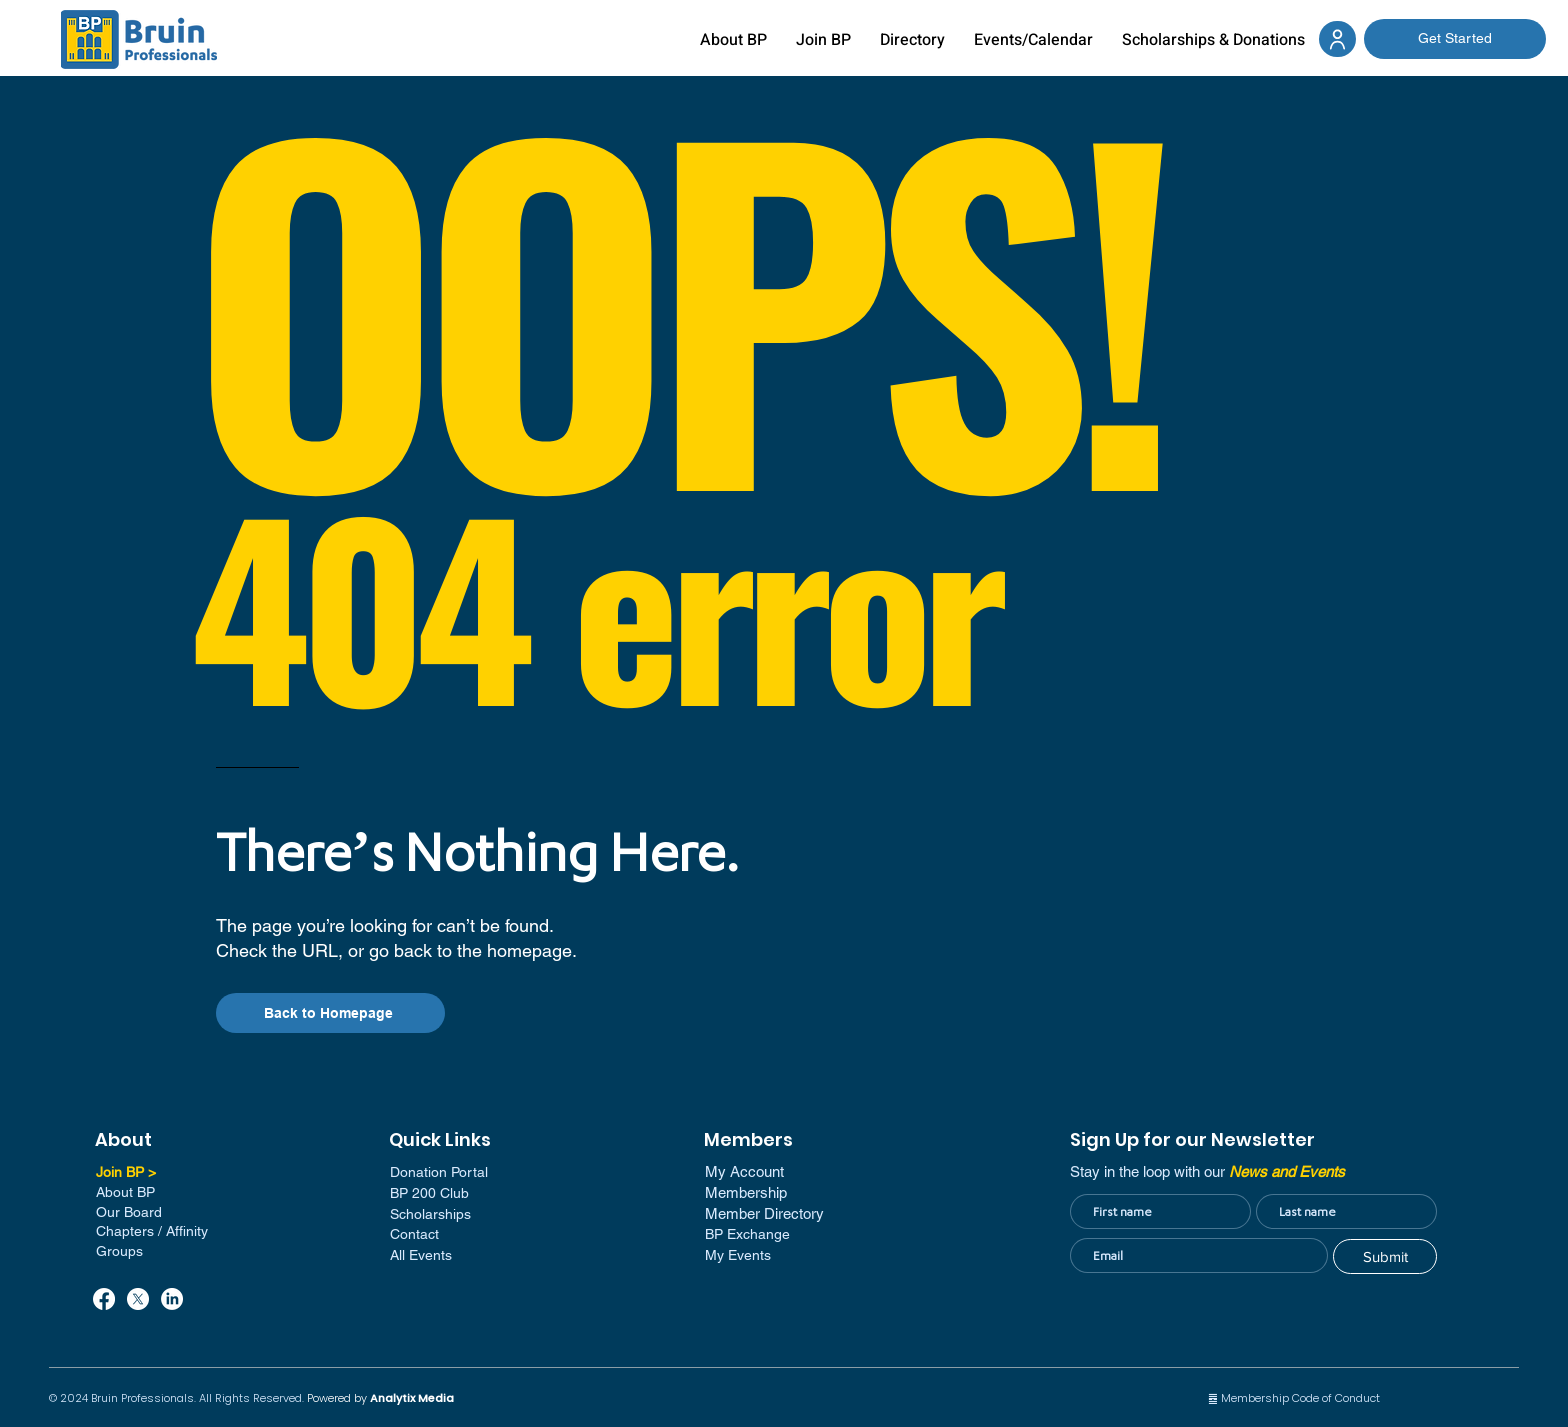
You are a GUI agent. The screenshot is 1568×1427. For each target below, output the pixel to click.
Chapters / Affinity (152, 1231)
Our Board (129, 1212)
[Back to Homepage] (330, 1013)
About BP (125, 1192)
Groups (119, 1251)
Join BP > (126, 1172)
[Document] (1337, 39)
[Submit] (1385, 1256)
